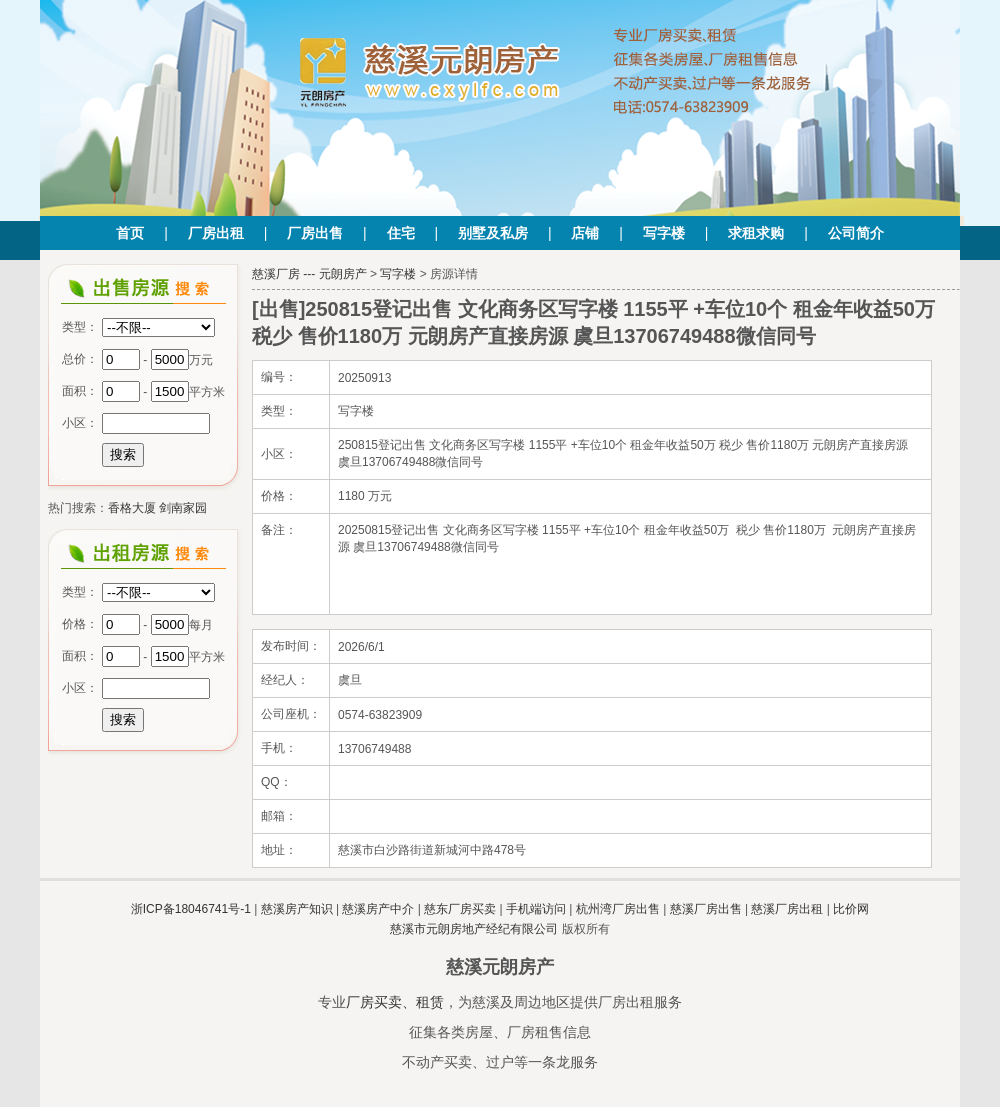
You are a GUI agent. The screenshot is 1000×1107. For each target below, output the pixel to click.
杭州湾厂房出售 (618, 909)
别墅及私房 (493, 233)
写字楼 (664, 233)
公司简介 (856, 233)
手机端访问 (536, 909)
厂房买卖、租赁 (395, 1002)
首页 (130, 233)
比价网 (851, 909)
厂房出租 (216, 233)
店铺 (585, 233)
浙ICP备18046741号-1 (191, 909)
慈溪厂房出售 (706, 909)
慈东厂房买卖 (460, 909)
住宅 (401, 233)
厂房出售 (315, 233)
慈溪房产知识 (297, 909)
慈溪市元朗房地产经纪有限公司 (474, 929)
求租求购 (756, 233)
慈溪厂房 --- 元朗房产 (309, 274)
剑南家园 (183, 508)
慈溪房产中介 (378, 909)
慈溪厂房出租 (787, 909)
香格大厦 (132, 508)
